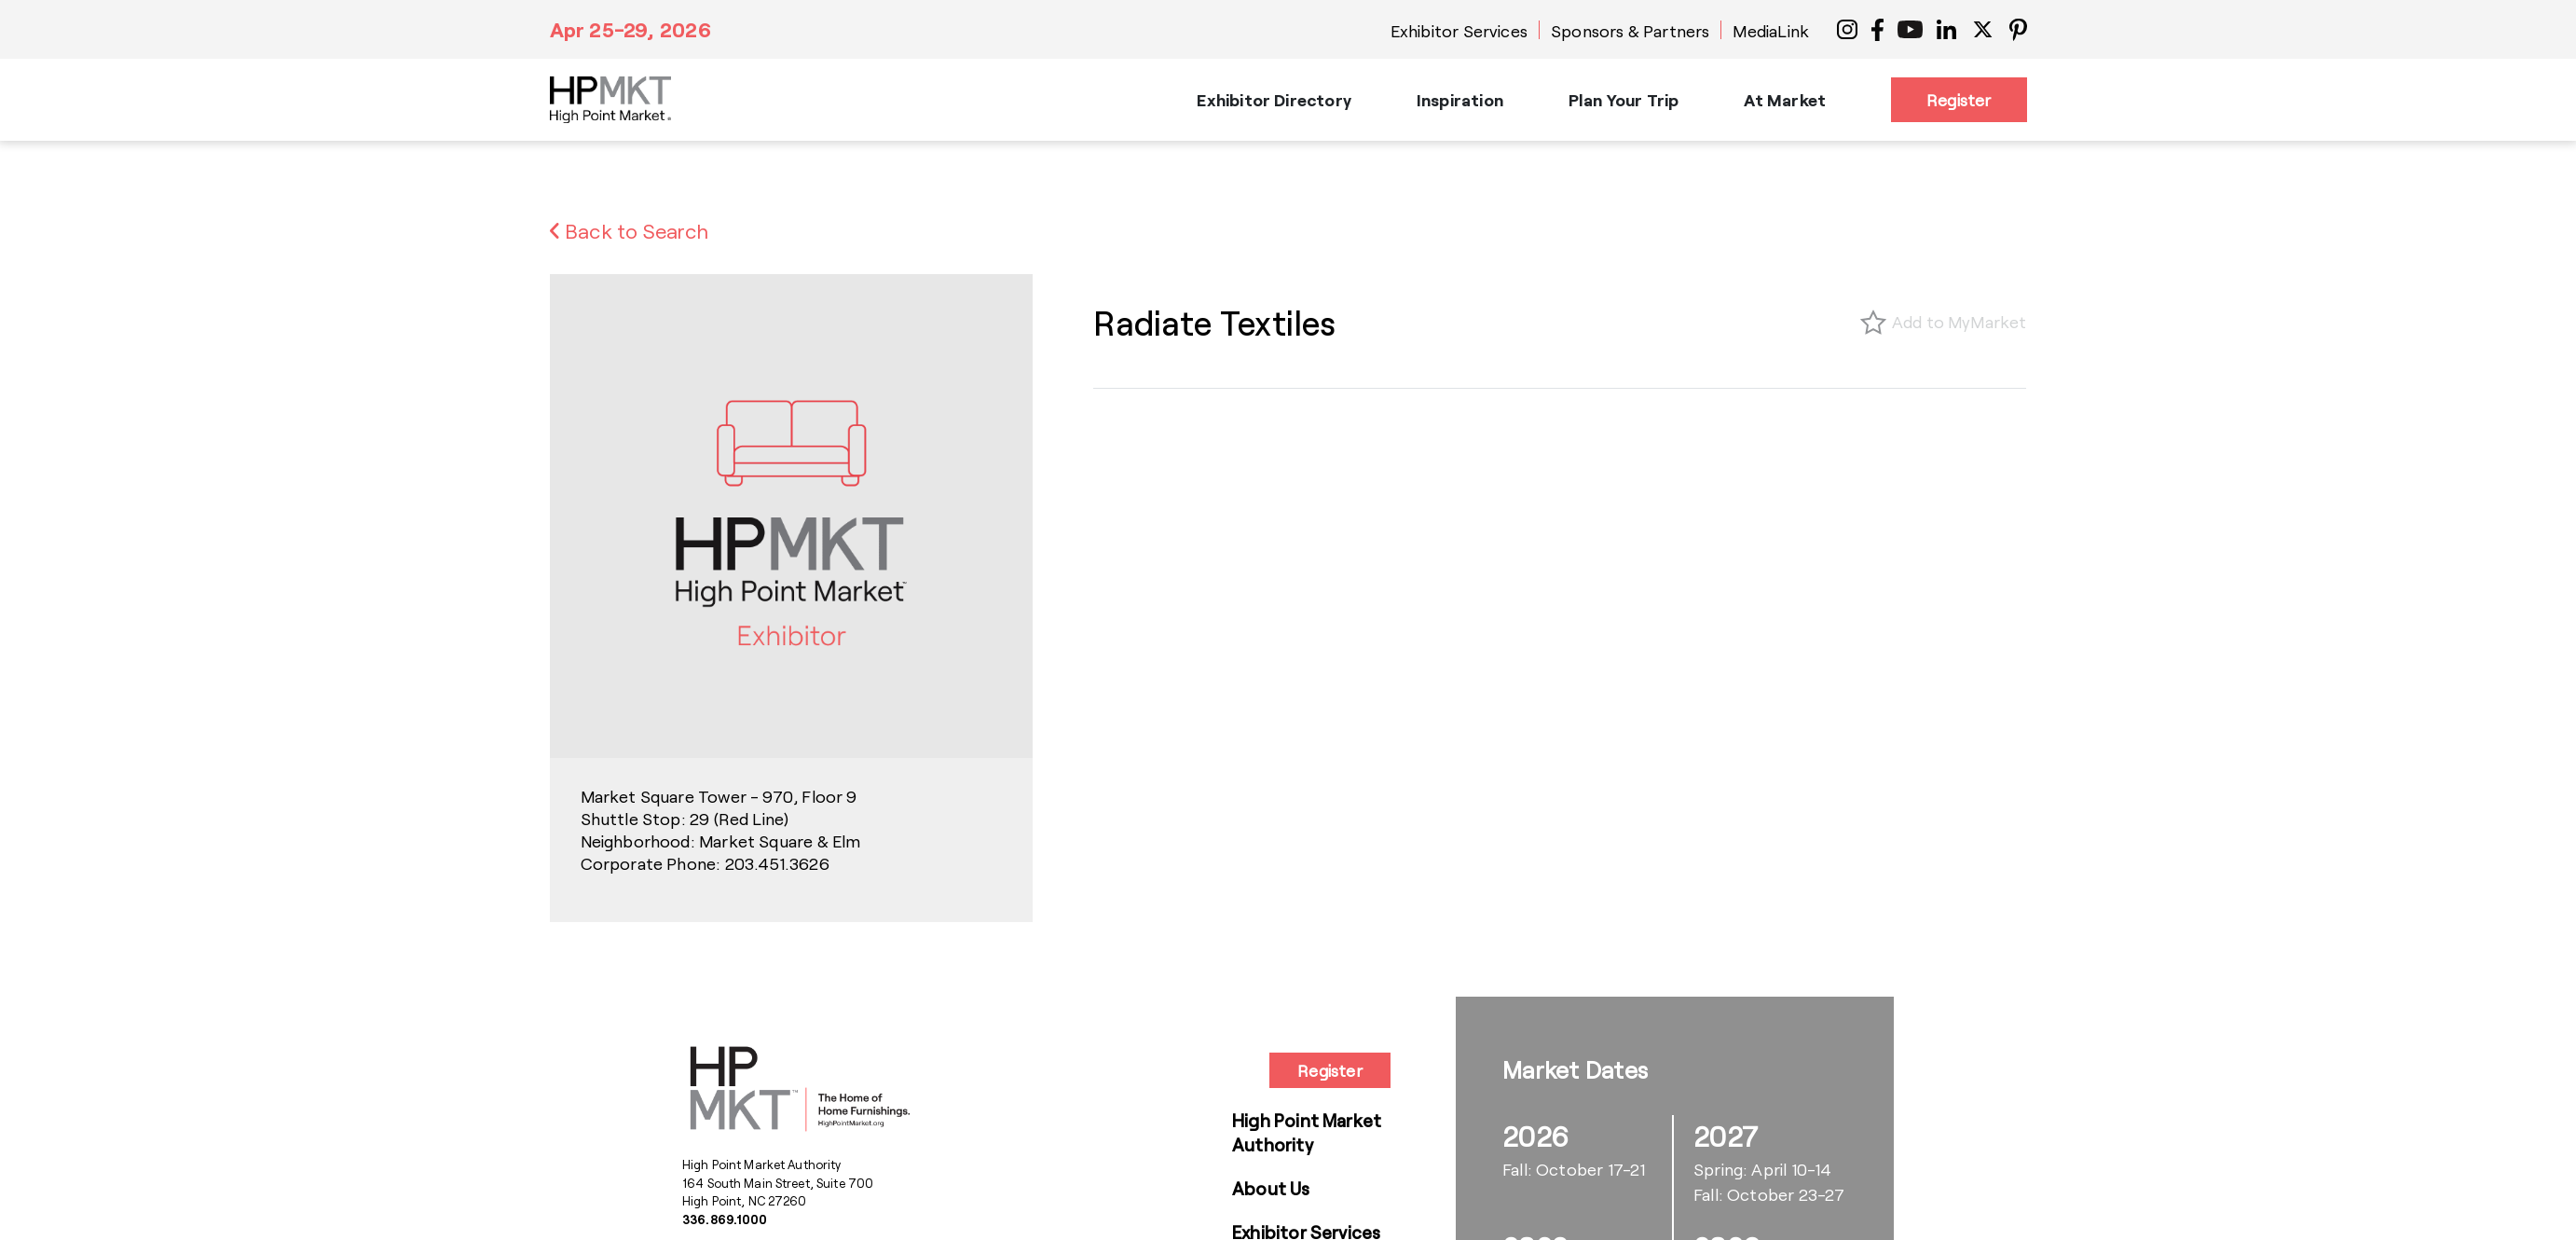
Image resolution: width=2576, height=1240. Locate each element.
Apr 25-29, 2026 (630, 29)
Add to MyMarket (1959, 321)
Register (1958, 100)
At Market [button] (1785, 100)
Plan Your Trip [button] (1624, 100)
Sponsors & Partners (1630, 31)
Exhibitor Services (1459, 31)
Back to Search (629, 230)
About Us (1271, 1188)
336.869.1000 (725, 1219)
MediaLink (1771, 31)
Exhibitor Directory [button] (1273, 100)
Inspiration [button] (1460, 100)
